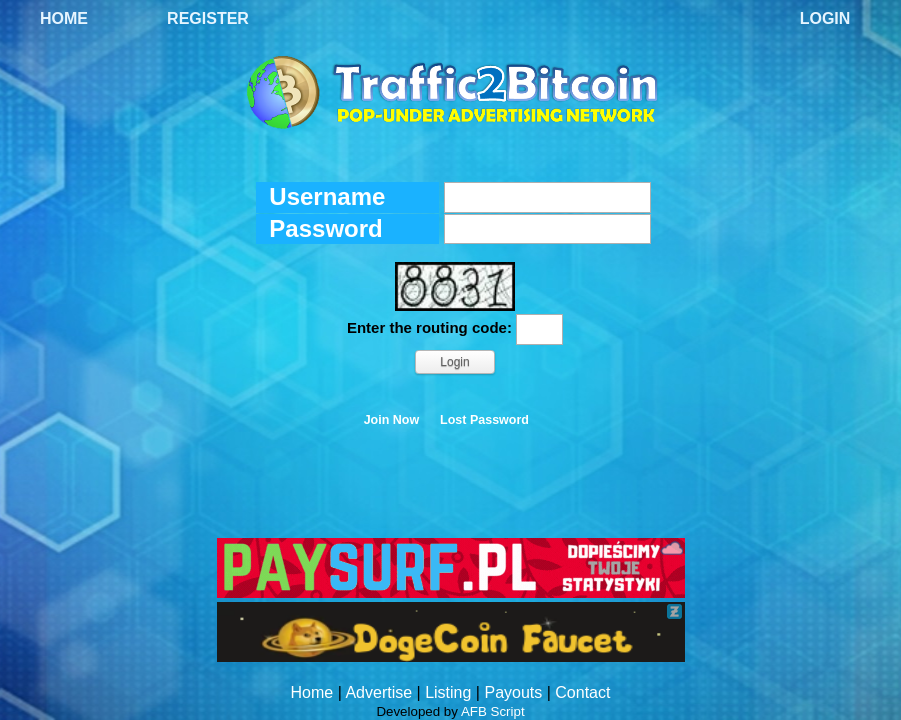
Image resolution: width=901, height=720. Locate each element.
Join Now (392, 420)
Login (825, 18)
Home (64, 18)
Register (208, 18)
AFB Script (493, 711)
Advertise (378, 692)
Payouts (513, 692)
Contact (582, 692)
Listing (448, 692)
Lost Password (484, 420)
